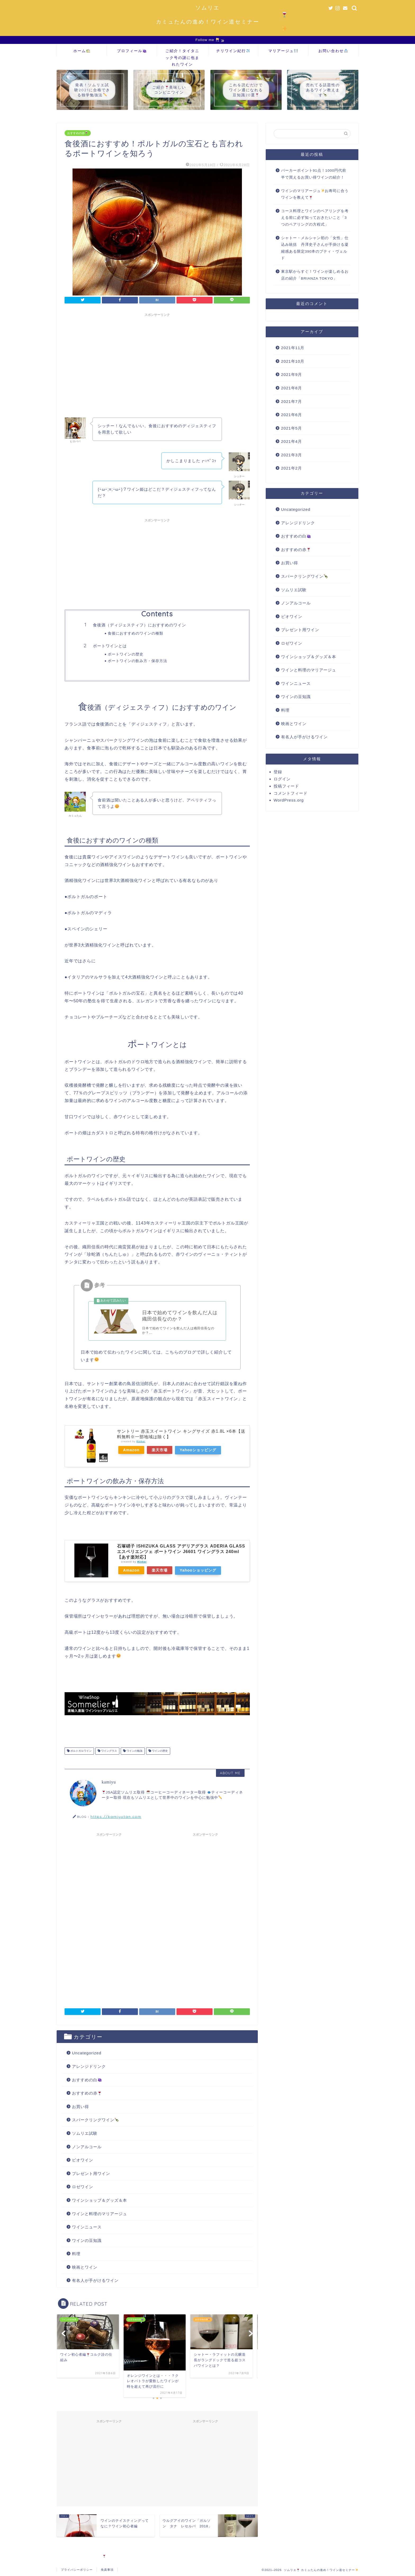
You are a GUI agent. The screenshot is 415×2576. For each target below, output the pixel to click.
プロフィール (131, 50)
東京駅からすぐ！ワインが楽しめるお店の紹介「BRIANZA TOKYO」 (315, 275)
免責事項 (107, 2569)
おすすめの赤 (77, 133)
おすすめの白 (87, 2080)
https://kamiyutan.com (116, 1816)
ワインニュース (87, 2227)
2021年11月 (293, 347)
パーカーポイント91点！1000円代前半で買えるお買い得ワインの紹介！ (313, 174)
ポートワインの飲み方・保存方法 (137, 660)
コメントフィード (291, 793)
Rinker (140, 1441)
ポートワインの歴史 (125, 654)
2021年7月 (291, 401)
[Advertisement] (157, 356)
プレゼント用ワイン (91, 2173)
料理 (76, 2253)
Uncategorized (86, 2053)
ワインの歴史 (159, 1751)
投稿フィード (286, 786)
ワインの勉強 (134, 1751)
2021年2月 (291, 468)
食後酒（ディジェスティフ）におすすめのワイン (139, 624)
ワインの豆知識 (87, 2240)
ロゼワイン (82, 2186)
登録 (278, 772)
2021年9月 (291, 374)
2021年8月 (291, 388)
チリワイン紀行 (233, 50)
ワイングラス (108, 1751)
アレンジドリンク (89, 2066)
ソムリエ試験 (84, 2133)
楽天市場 (160, 1450)
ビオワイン (82, 2160)
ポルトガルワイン (81, 1751)
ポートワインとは (110, 645)
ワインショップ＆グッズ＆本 (99, 2200)
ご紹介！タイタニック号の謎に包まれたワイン (182, 52)
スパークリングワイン (95, 2120)
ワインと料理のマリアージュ (99, 2213)
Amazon (131, 1450)
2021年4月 (291, 441)
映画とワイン (84, 2267)
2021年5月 (291, 428)
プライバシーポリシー (77, 2569)
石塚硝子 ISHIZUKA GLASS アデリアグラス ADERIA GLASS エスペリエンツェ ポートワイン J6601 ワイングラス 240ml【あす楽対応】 (181, 1551)
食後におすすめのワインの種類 (135, 633)
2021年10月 (293, 361)
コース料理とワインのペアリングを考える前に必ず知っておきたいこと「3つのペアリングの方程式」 (315, 217)
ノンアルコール (87, 2147)
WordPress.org (289, 800)
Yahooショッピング (198, 1450)
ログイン (282, 779)
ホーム (81, 50)
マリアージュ (283, 50)
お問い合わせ (333, 50)
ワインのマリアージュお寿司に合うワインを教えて (315, 194)
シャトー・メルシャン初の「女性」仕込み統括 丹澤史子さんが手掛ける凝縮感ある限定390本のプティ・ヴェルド (315, 248)
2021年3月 (291, 455)
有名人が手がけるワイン (95, 2280)
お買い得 (80, 2106)
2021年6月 (291, 414)
